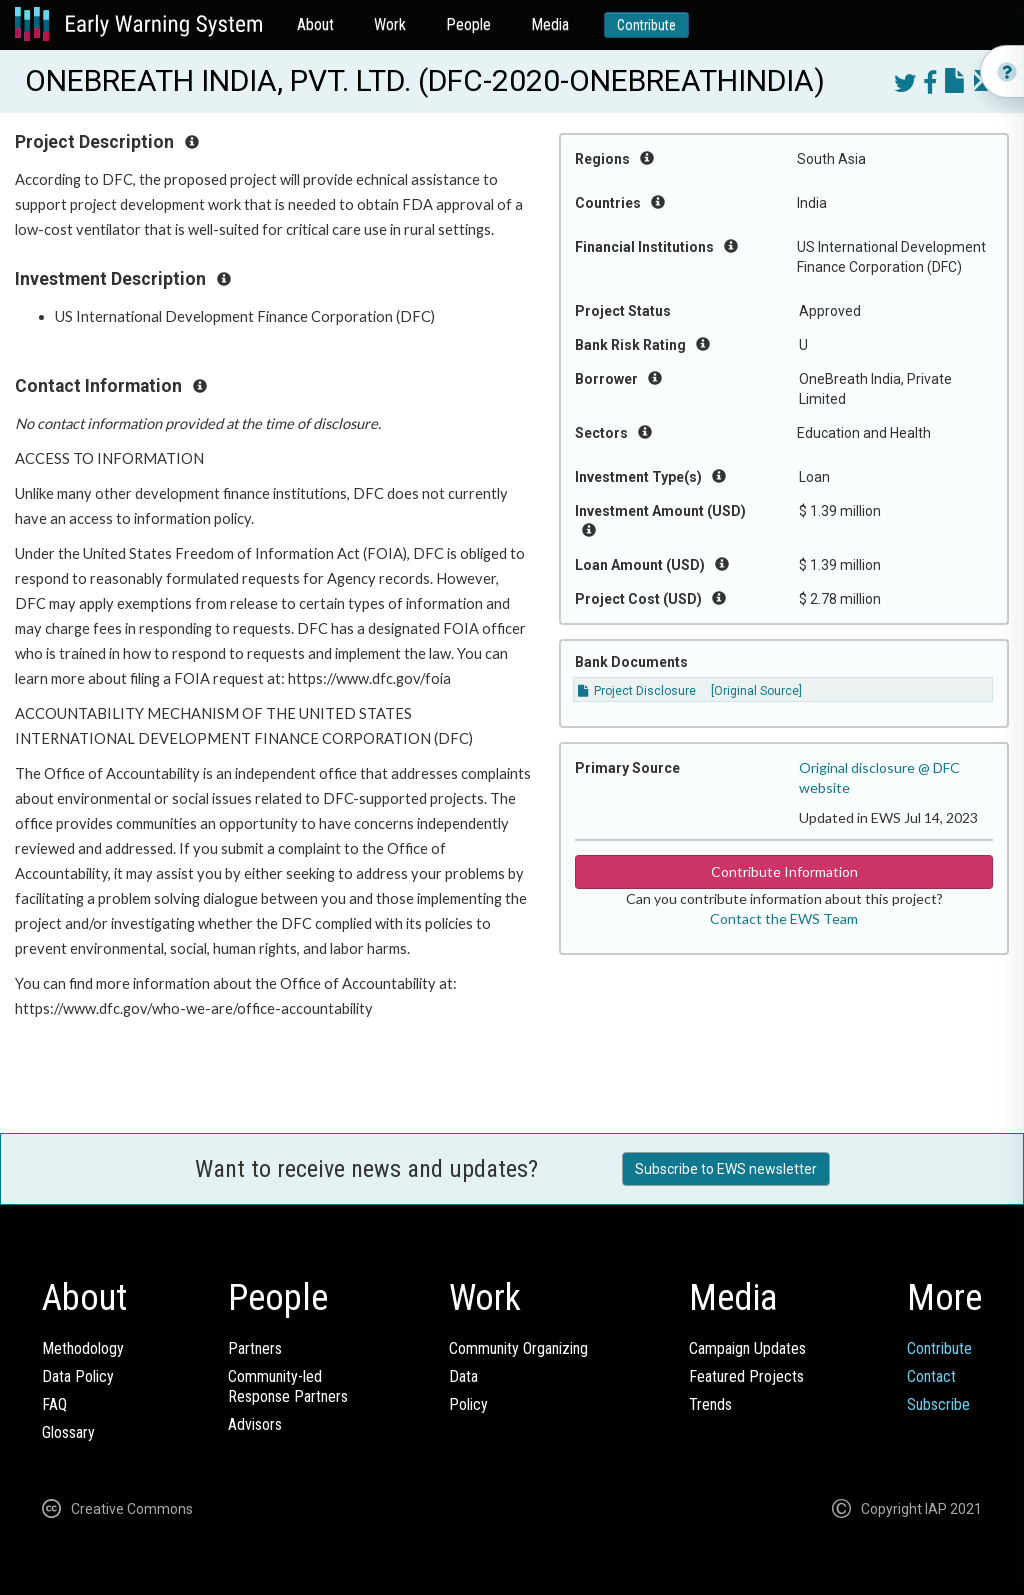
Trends (710, 1404)
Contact (931, 1376)
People (468, 24)
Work (390, 24)
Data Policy (78, 1376)
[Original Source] (756, 691)
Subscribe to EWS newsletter (726, 1169)
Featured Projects (746, 1376)
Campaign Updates (747, 1348)
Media (550, 24)
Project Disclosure (637, 691)
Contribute (646, 25)
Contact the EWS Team (784, 918)
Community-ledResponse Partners (288, 1386)
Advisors (255, 1424)
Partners (255, 1348)
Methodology (83, 1348)
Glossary (68, 1432)
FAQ (54, 1404)
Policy (468, 1404)
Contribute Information (784, 871)
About (315, 24)
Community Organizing (518, 1348)
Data (463, 1376)
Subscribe (938, 1404)
